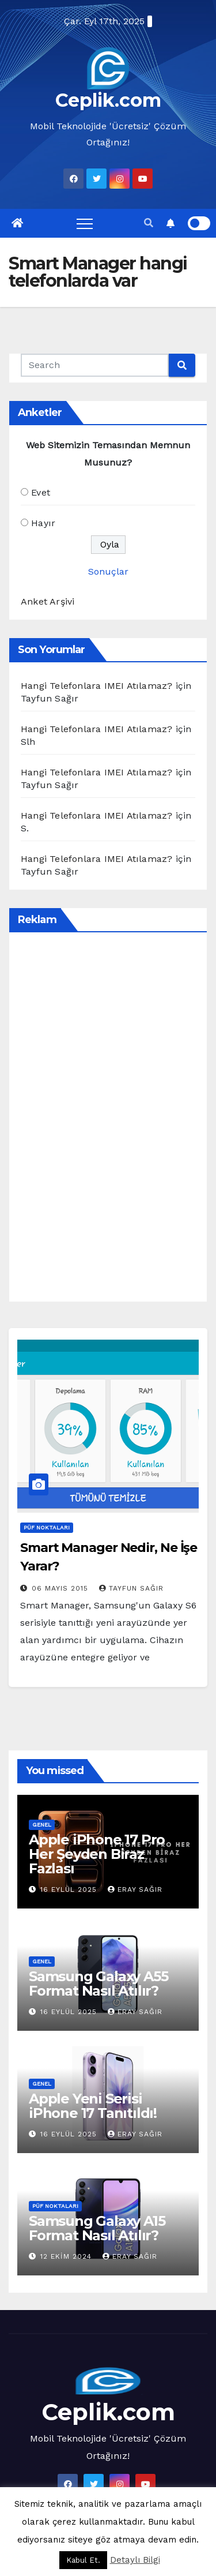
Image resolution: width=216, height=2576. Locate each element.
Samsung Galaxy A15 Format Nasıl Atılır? (97, 2228)
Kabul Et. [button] (83, 2560)
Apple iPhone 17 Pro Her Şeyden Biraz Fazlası (97, 1854)
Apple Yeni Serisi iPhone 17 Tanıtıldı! (93, 2105)
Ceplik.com (108, 100)
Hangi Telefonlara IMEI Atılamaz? (96, 685)
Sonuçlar (108, 571)
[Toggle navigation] (84, 223)
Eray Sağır (135, 1889)
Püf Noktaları (47, 1527)
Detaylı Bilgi (135, 2560)
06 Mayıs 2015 (61, 1588)
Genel (41, 1824)
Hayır (43, 523)
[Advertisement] (107, 1117)
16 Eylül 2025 (70, 1889)
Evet (40, 492)
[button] (148, 223)
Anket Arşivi (47, 601)
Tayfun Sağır (131, 1588)
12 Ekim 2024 (67, 2256)
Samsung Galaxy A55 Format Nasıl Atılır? (98, 1983)
